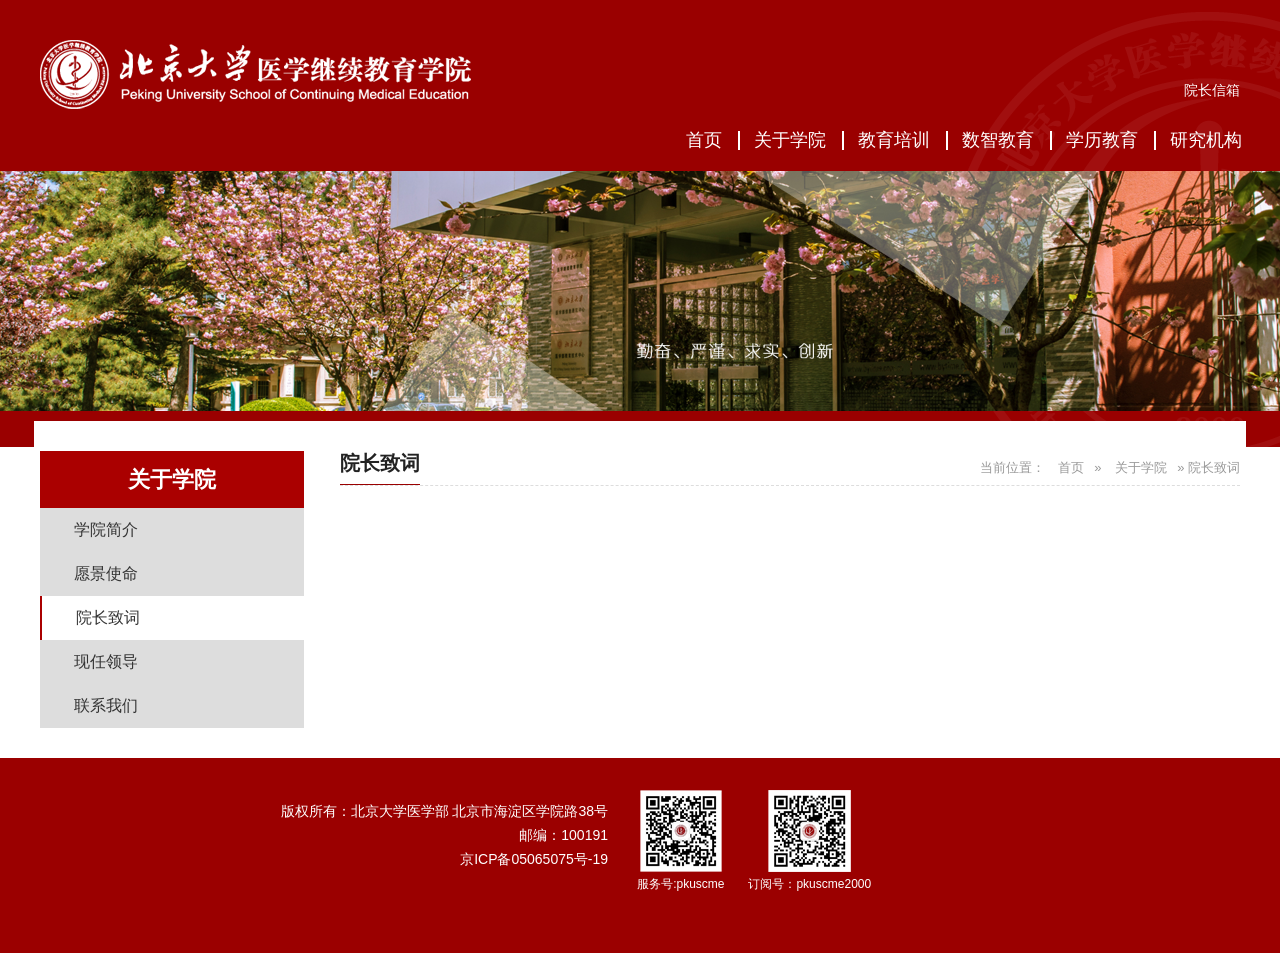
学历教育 (1102, 140)
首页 (704, 140)
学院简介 (106, 529)
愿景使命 (106, 573)
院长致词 (108, 617)
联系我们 (106, 705)
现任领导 (106, 661)
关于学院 (790, 140)
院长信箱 (1212, 90)
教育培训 (894, 140)
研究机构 (1206, 140)
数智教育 (998, 140)
